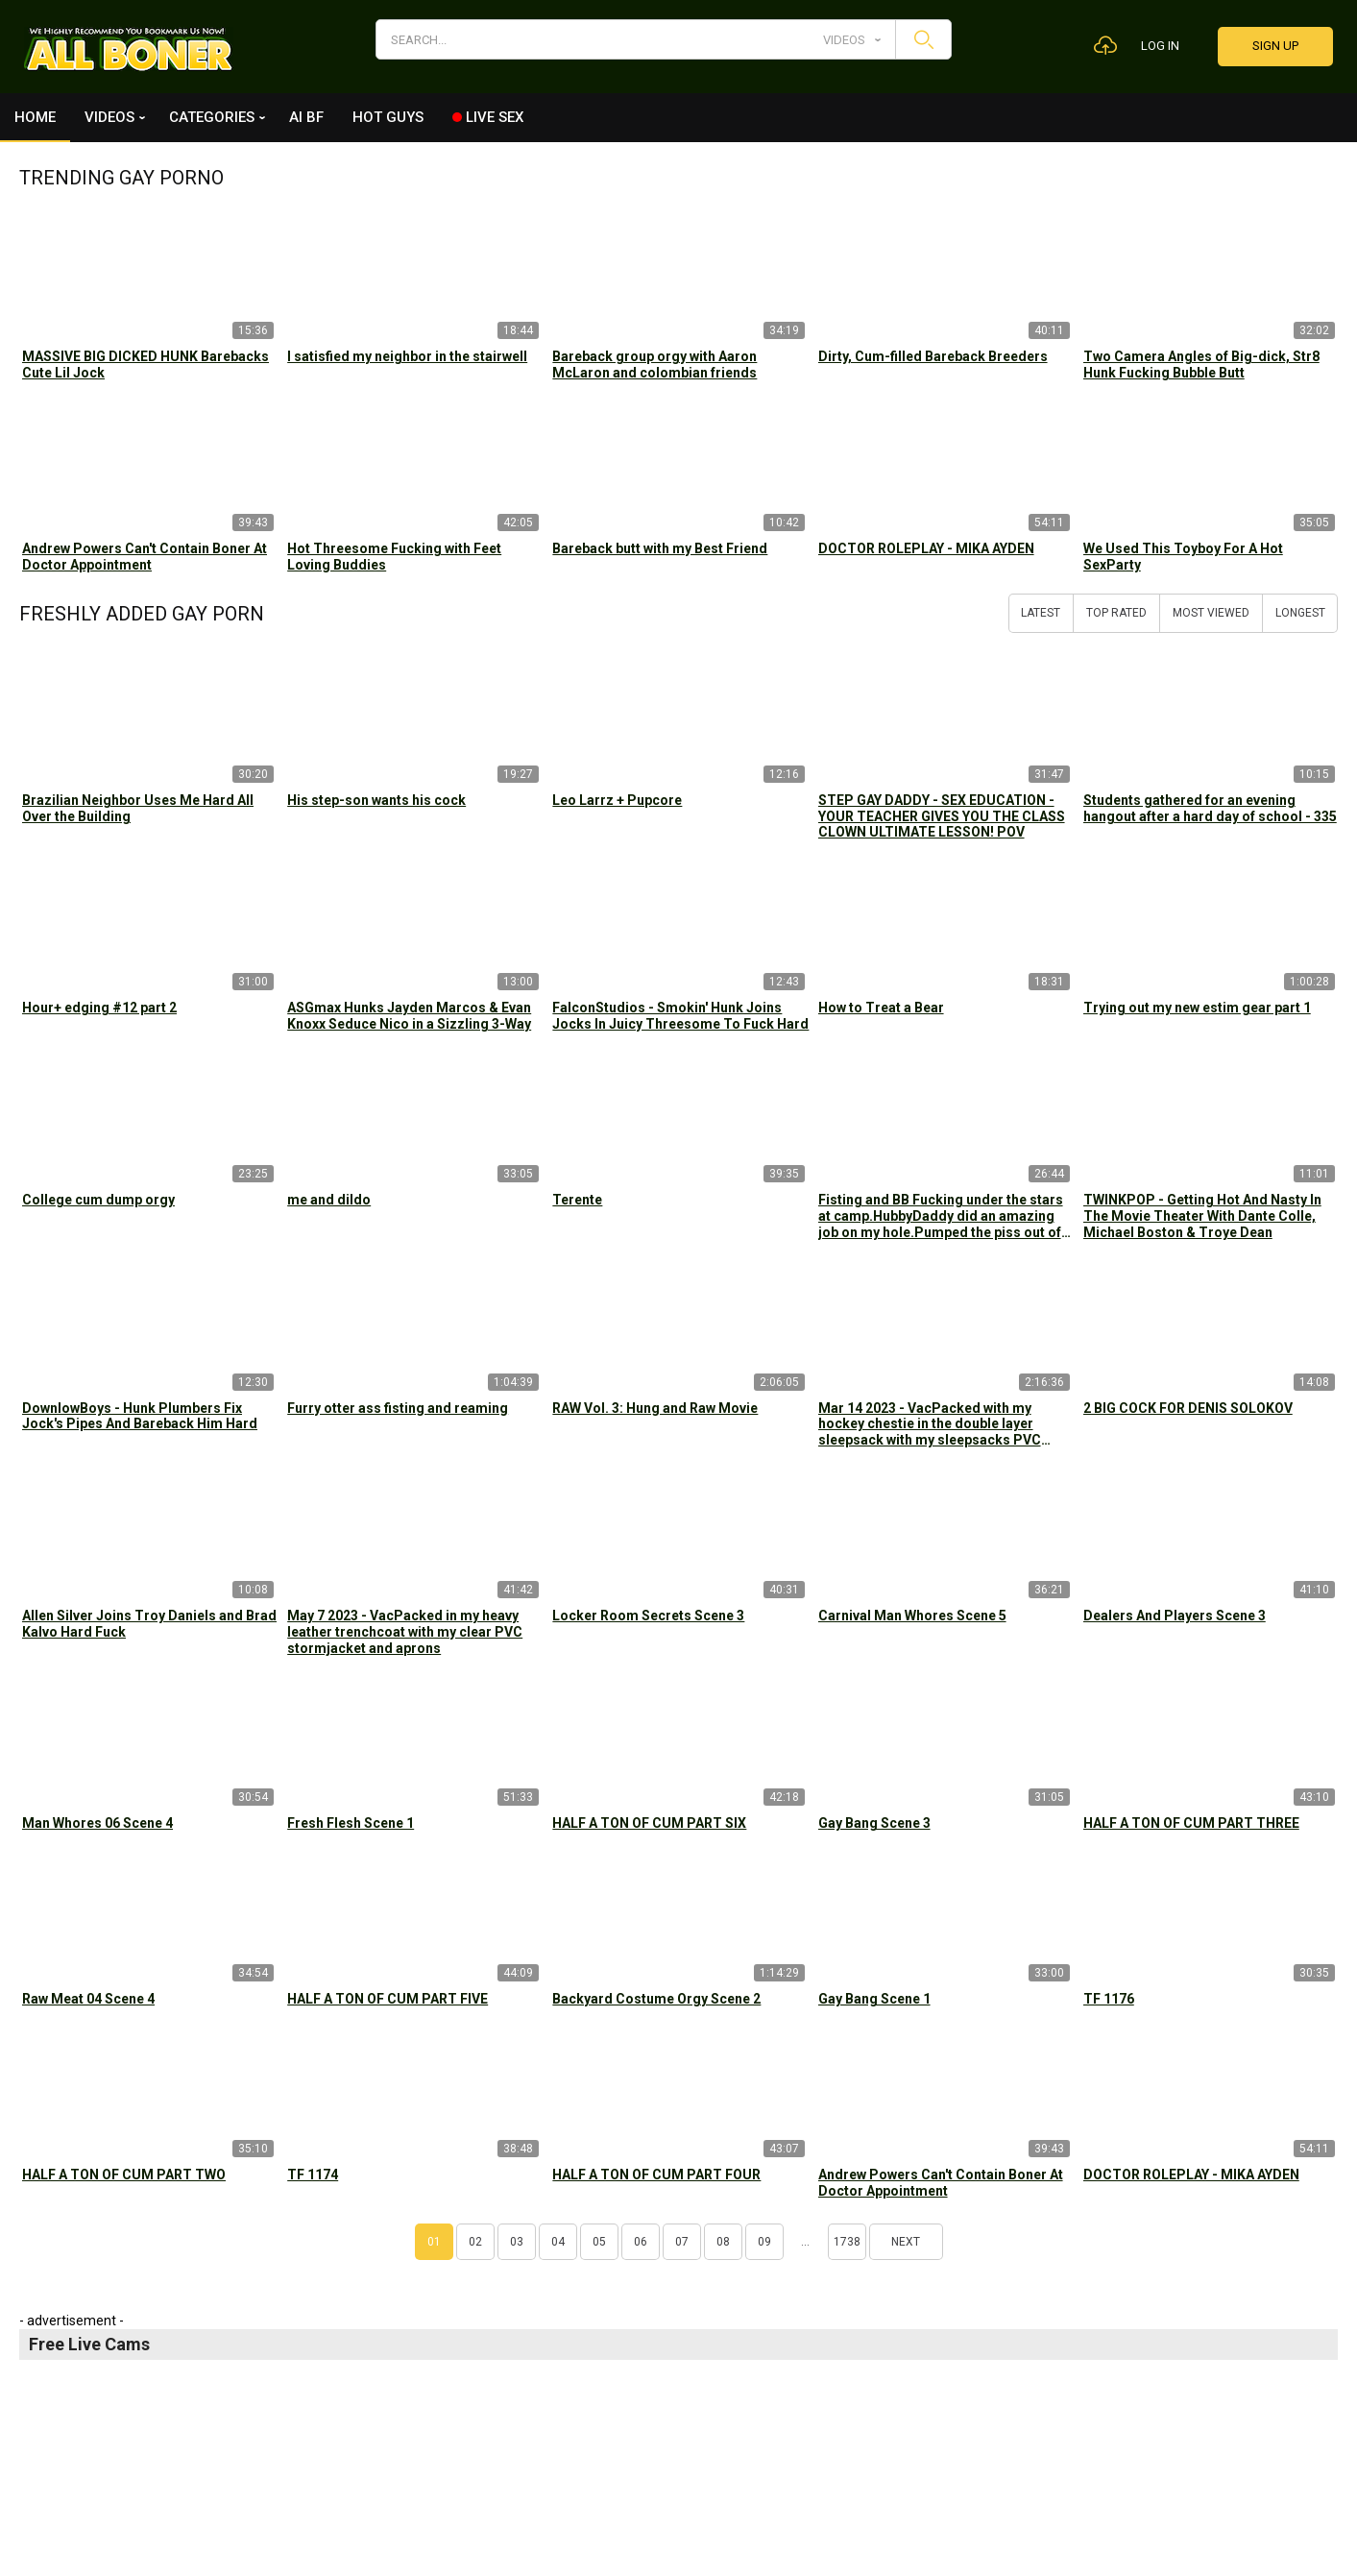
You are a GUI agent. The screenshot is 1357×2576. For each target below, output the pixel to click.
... (805, 2241)
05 (599, 2241)
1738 (847, 2241)
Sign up (1275, 45)
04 (558, 2241)
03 (516, 2241)
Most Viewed (1211, 613)
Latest (1040, 613)
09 (764, 2241)
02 (475, 2241)
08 (723, 2241)
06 (640, 2241)
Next (905, 2241)
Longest (1300, 613)
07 (682, 2241)
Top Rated (1116, 613)
